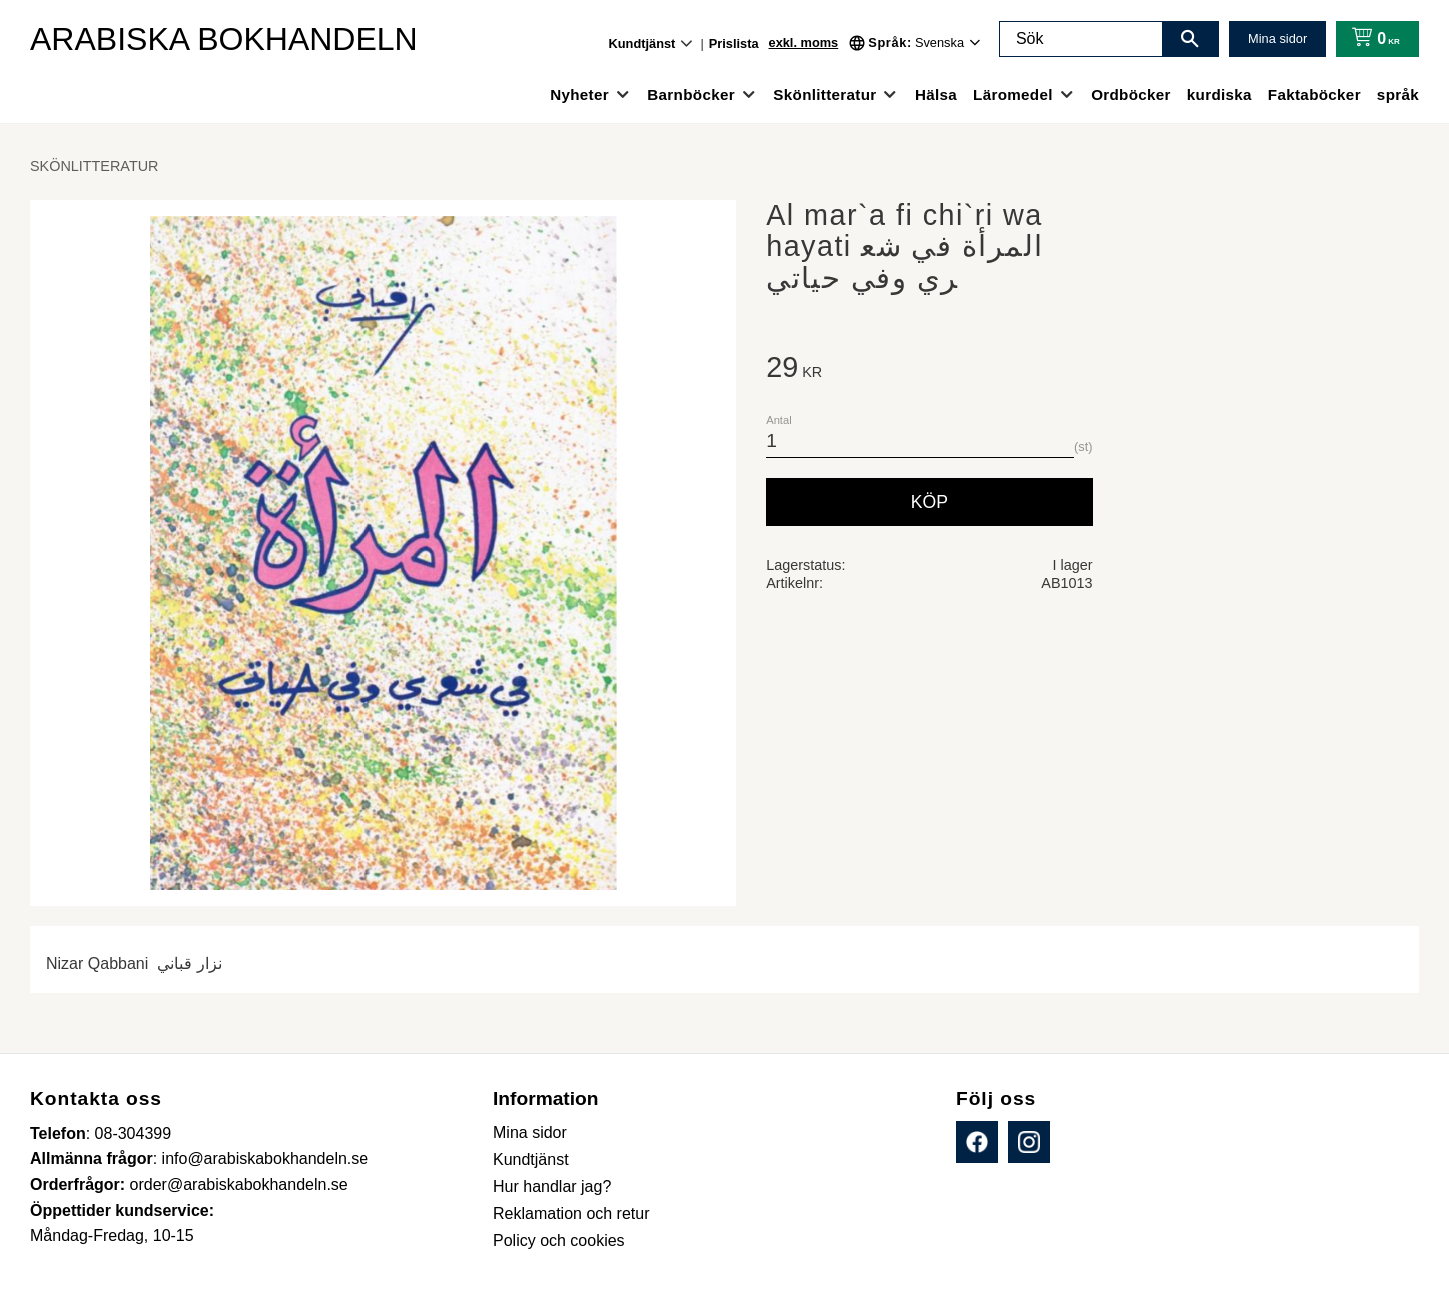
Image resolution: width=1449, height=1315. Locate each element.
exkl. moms (804, 42)
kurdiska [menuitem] (1219, 94)
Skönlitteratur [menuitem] (824, 94)
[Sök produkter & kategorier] (1081, 39)
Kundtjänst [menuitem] (642, 43)
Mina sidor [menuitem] (530, 1132)
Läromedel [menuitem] (1013, 94)
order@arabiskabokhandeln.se (239, 1184)
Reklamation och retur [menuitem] (571, 1213)
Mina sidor (1277, 38)
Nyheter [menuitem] (579, 94)
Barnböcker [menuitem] (691, 94)
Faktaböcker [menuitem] (1314, 94)
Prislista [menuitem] (734, 43)
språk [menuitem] (1398, 94)
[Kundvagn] (1371, 39)
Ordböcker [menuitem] (1131, 94)
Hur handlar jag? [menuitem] (552, 1186)
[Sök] (1190, 39)
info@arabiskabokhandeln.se (265, 1158)
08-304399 (133, 1133)
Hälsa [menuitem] (936, 94)
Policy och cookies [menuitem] (559, 1240)
